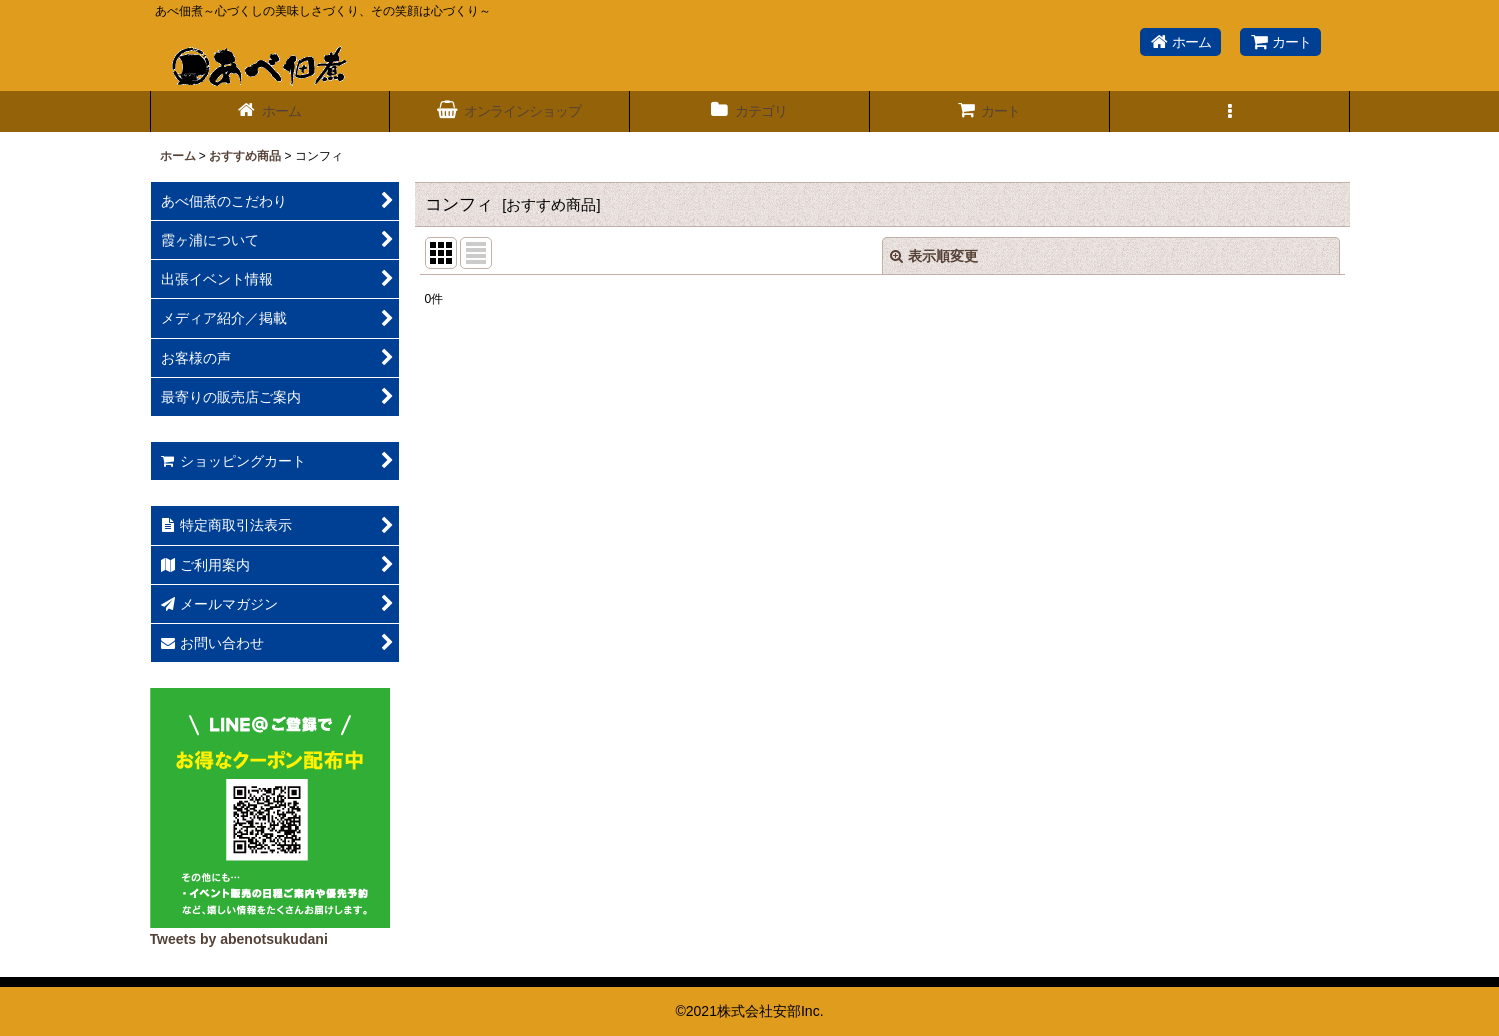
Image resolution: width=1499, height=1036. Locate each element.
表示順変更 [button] (934, 256)
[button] (1230, 111)
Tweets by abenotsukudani (239, 939)
